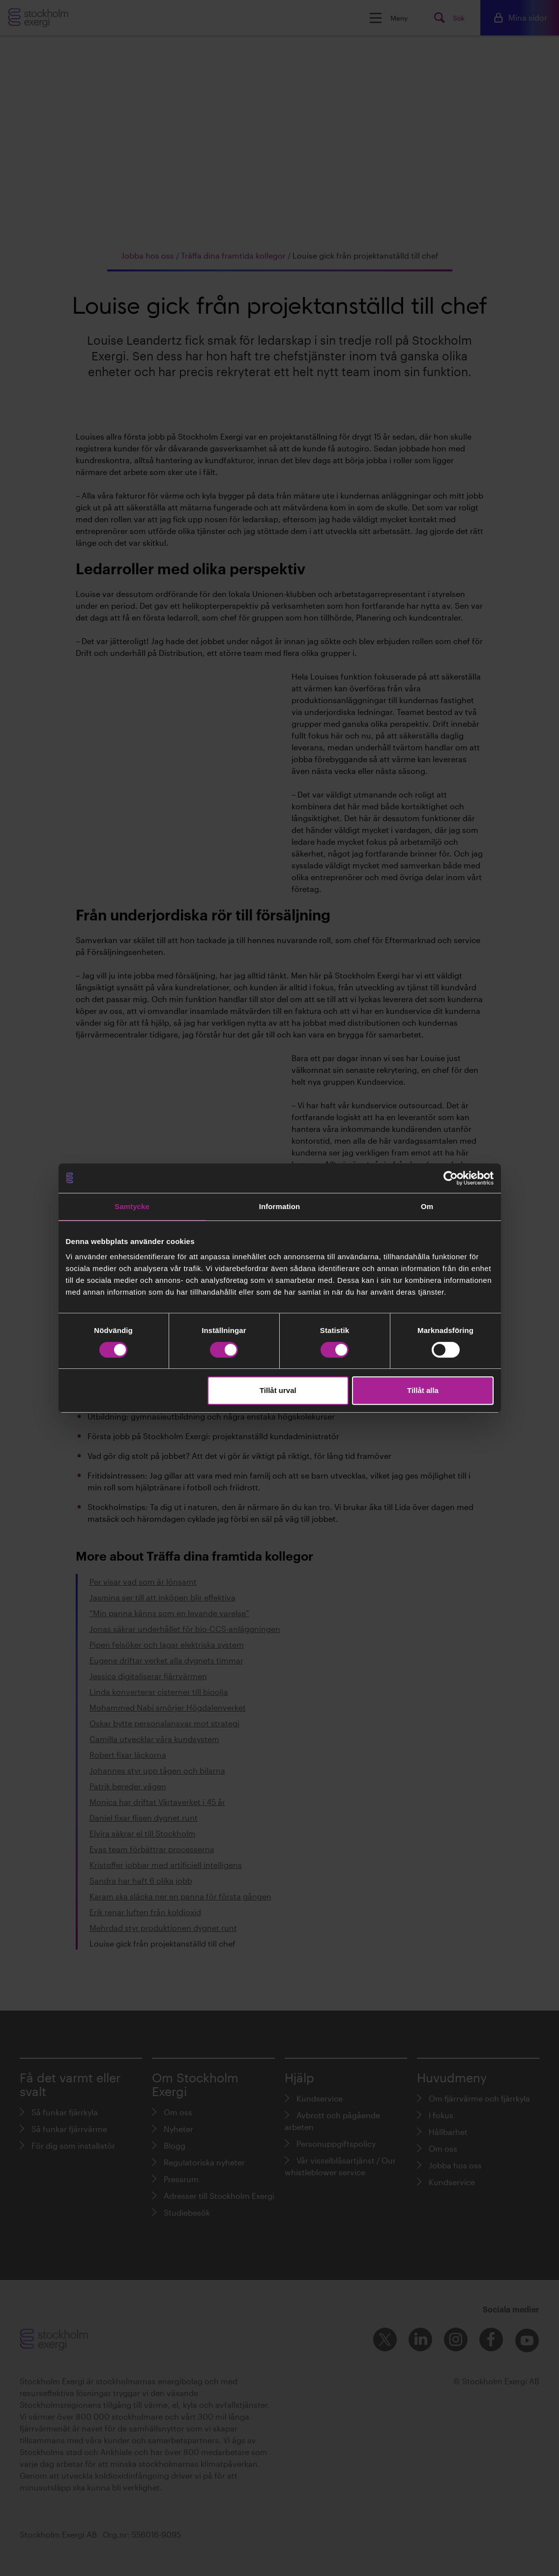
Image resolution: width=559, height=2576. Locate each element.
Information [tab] (279, 1206)
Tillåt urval (278, 1390)
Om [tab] (427, 1206)
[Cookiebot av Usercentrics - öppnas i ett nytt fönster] (451, 1178)
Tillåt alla (423, 1390)
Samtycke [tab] (132, 1206)
